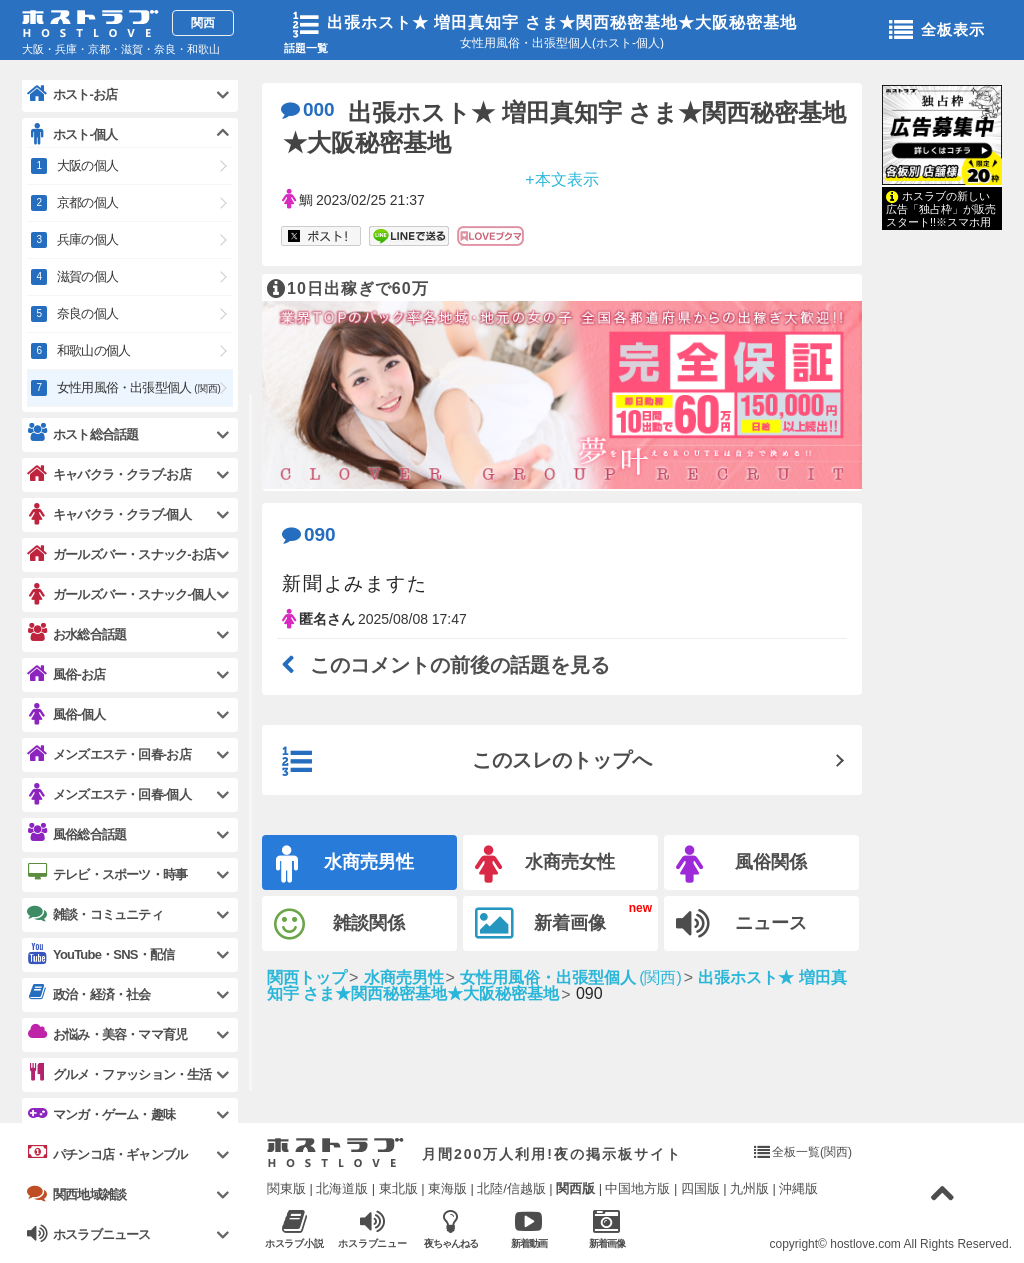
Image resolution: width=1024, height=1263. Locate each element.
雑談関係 (339, 924)
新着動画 (528, 1228)
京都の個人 (87, 202)
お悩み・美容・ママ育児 (107, 1034)
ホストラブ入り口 (335, 1153)
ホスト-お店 (72, 94)
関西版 (575, 1188)
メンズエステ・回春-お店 (109, 754)
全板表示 (937, 31)
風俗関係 (741, 864)
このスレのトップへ (467, 762)
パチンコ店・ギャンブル (107, 1154)
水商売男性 (345, 864)
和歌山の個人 (93, 350)
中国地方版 (637, 1188)
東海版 (447, 1188)
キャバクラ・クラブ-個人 (109, 514)
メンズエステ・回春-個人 (109, 794)
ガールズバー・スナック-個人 (121, 594)
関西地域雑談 (76, 1194)
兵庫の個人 (87, 239)
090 (309, 534)
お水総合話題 (76, 634)
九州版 (749, 1188)
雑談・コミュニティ (95, 914)
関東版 (286, 1188)
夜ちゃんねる (450, 1228)
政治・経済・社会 (89, 994)
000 (308, 109)
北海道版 (342, 1188)
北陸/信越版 (511, 1188)
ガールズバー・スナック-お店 (121, 554)
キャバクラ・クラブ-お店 (109, 474)
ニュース (741, 924)
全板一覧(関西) (812, 1152)
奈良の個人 (87, 313)
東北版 (398, 1188)
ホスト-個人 (72, 134)
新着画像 (540, 924)
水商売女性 (545, 864)
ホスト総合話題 (82, 434)
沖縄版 (798, 1188)
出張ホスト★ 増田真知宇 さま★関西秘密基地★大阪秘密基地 (562, 22)
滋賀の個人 (87, 276)
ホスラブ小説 (294, 1228)
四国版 (700, 1188)
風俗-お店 (66, 674)
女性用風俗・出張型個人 (139, 387)
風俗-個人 (66, 714)
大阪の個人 (87, 165)
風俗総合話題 (76, 834)
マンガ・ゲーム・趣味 (101, 1114)
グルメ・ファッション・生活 (119, 1074)
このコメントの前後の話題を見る (446, 665)
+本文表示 (561, 178)
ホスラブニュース (372, 1229)
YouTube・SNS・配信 (100, 954)
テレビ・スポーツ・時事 (107, 874)
